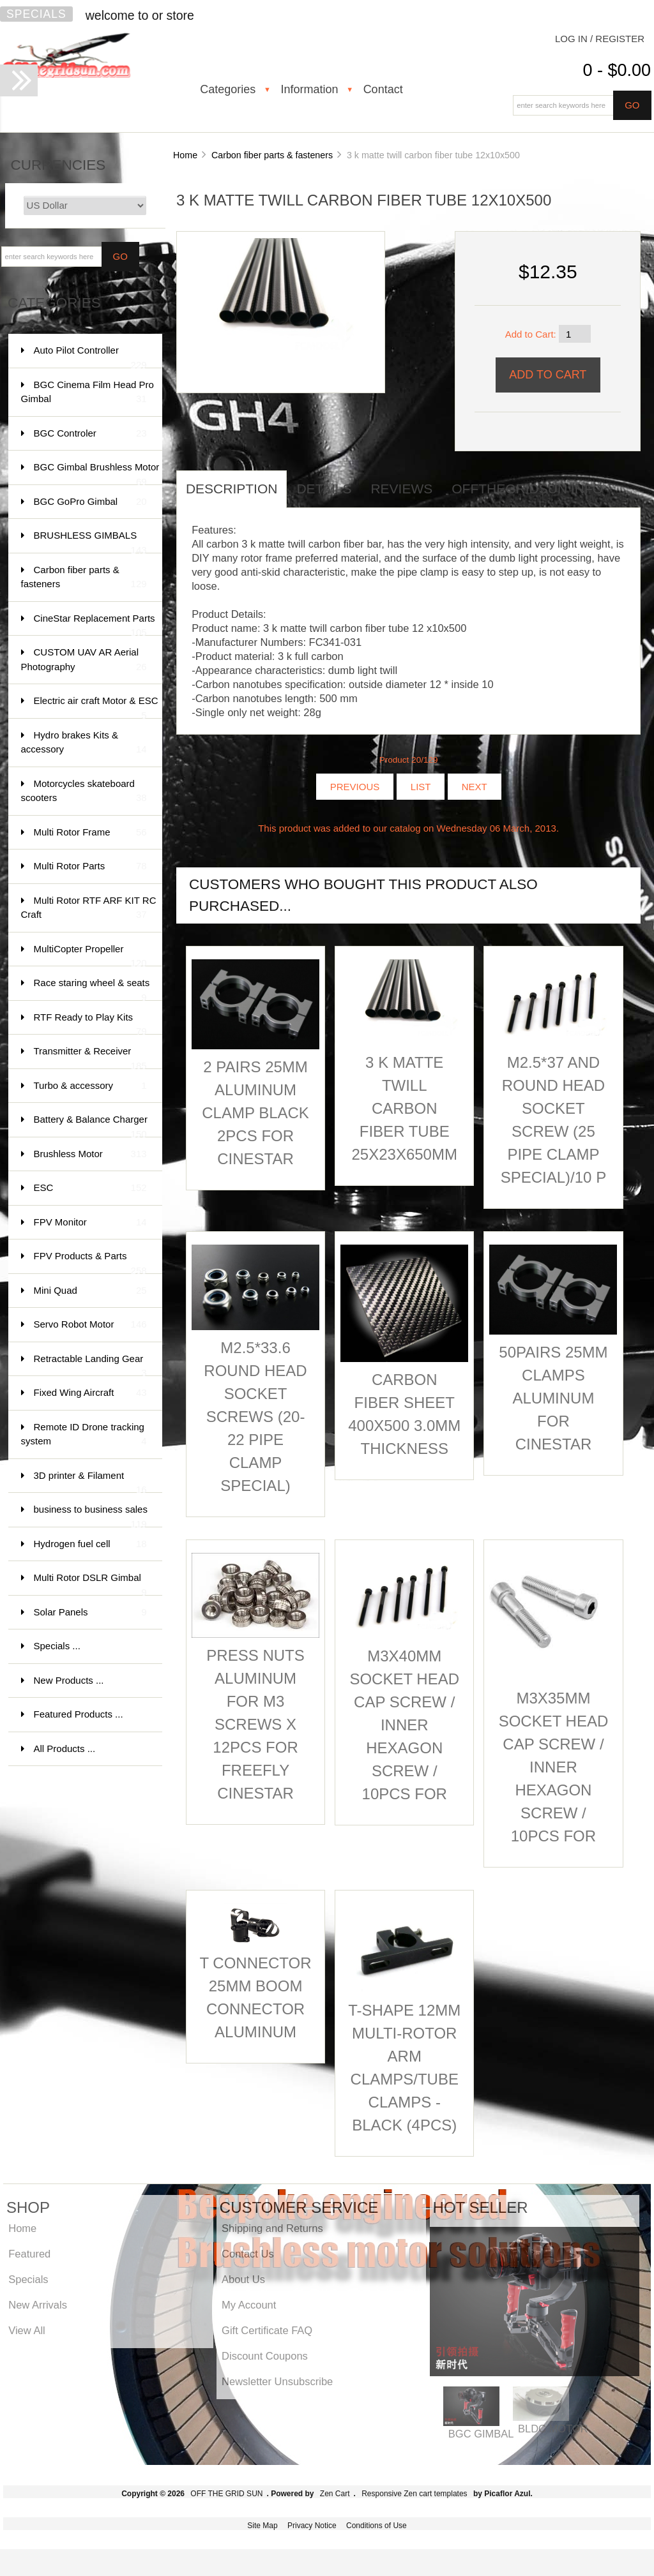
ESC (90, 1188)
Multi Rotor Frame (90, 832)
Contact (383, 89)
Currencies (58, 165)
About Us (243, 2279)
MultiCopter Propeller (90, 955)
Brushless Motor (90, 1154)
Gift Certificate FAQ (267, 2330)
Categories (227, 89)
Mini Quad (90, 1291)
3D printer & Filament (90, 1482)
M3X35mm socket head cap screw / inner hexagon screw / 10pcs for (554, 1767)
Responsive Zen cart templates (414, 2493)
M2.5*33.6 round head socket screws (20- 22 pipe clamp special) (255, 1416)
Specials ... (57, 1645)
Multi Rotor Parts (90, 866)
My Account (249, 2304)
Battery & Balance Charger (91, 1125)
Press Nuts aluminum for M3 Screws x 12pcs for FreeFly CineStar (255, 1724)
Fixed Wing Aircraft (90, 1393)
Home (185, 155)
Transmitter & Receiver (90, 1057)
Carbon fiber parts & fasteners (272, 155)
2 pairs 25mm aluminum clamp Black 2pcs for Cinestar (255, 1112)
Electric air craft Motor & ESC (96, 707)
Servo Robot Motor (90, 1324)
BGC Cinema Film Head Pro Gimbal (87, 393)
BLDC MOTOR (553, 2428)
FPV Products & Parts (90, 1262)
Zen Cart (335, 2493)
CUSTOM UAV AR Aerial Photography (84, 660)
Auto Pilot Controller (90, 356)
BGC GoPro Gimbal (90, 502)
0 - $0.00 (616, 70)
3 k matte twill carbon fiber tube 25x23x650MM (404, 1108)
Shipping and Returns (272, 2228)
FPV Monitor (90, 1222)
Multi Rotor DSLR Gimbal (90, 1584)
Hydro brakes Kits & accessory (84, 743)
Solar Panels (90, 1612)
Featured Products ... (78, 1714)
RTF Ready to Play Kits (90, 1023)
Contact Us (248, 2253)
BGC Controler (90, 433)
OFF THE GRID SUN (226, 2493)
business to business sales (91, 1515)
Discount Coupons (265, 2356)
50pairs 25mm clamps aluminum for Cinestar (553, 1398)
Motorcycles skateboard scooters (84, 791)
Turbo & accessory (90, 1086)
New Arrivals (37, 2304)
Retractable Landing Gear (90, 1365)
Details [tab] (323, 488)
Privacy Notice (312, 2525)
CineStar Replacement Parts (94, 624)
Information (309, 89)
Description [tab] (232, 488)
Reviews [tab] (401, 488)
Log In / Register (599, 38)
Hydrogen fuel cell (90, 1544)
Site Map (262, 2525)
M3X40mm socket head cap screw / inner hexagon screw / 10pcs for (404, 1724)
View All (26, 2330)
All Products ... (65, 1748)
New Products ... (69, 1680)
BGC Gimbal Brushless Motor (97, 473)
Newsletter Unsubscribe (277, 2381)
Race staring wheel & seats (92, 989)
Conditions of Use (376, 2525)
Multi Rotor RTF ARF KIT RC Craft (88, 908)
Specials (36, 14)
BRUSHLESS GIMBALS (90, 541)
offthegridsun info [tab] (527, 488)
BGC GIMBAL (481, 2433)
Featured (29, 2253)
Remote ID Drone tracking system (84, 1435)
